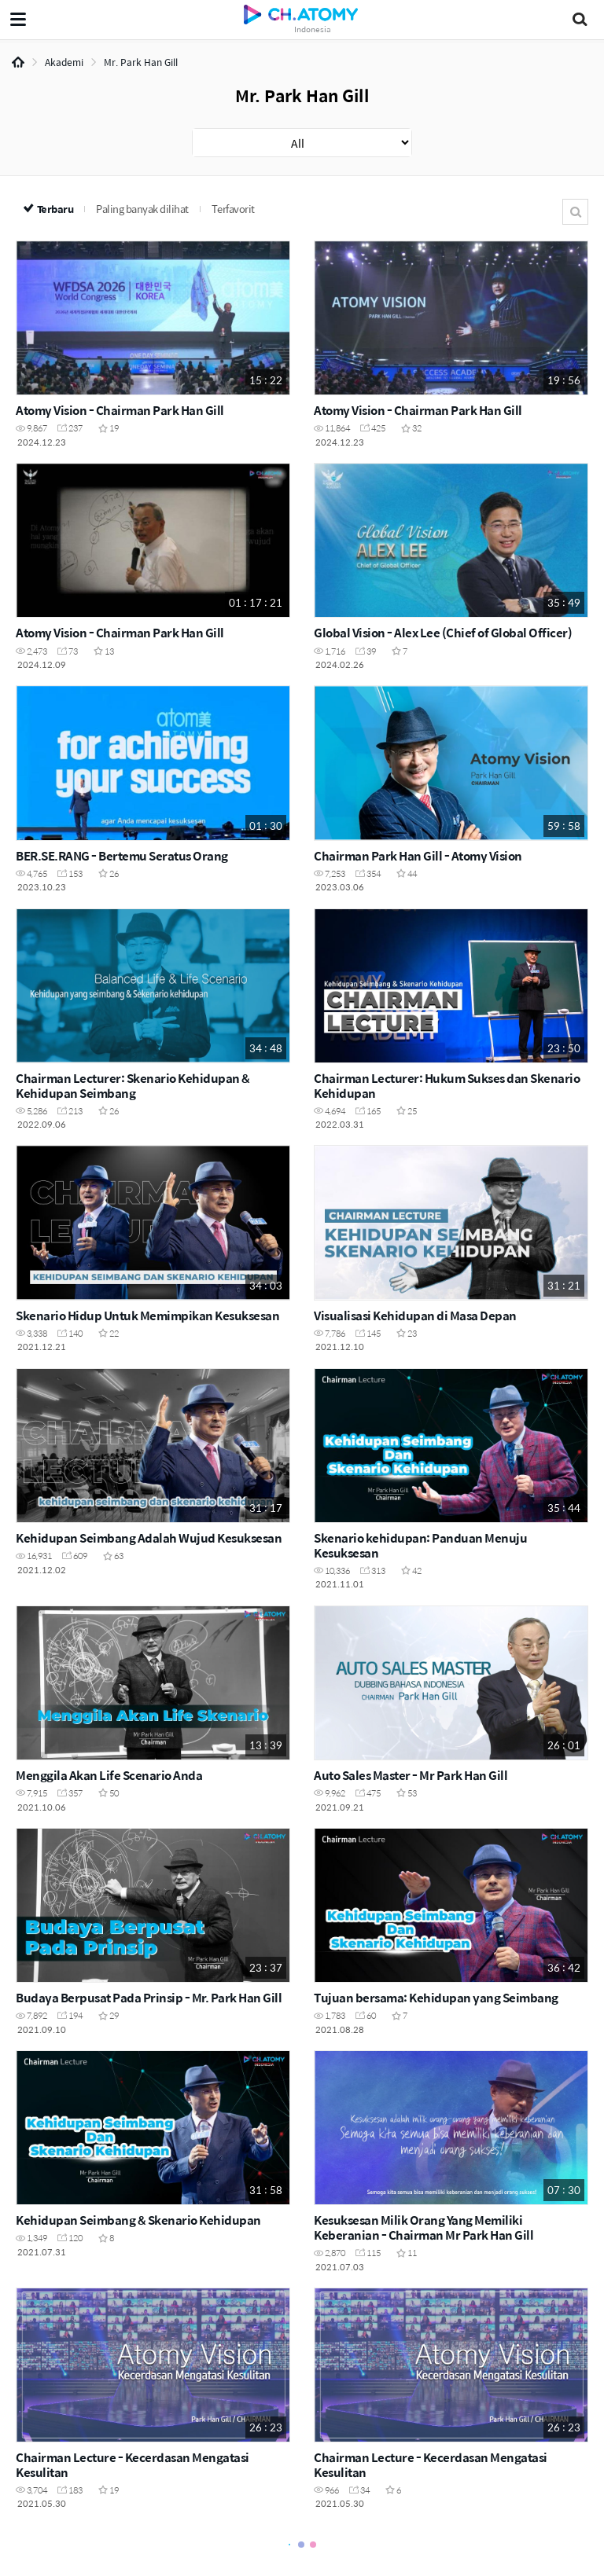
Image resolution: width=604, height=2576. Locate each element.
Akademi (64, 62)
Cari (575, 212)
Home (18, 62)
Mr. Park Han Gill (141, 62)
